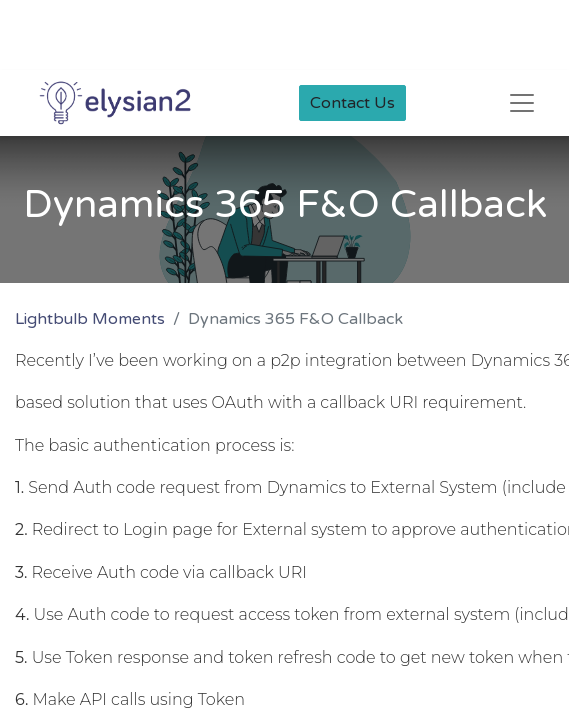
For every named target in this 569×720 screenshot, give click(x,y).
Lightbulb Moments (90, 319)
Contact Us (352, 103)
